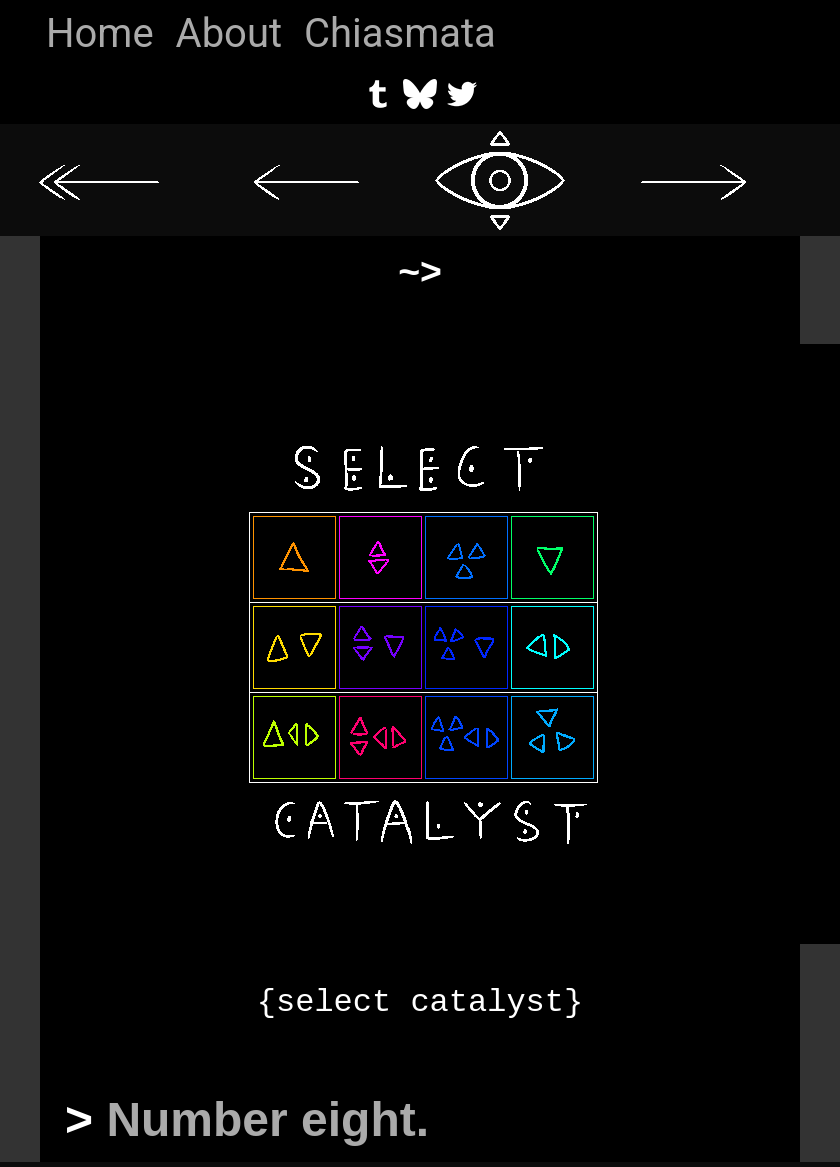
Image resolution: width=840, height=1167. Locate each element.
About (229, 33)
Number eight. (267, 1119)
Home (100, 33)
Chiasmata (400, 33)
